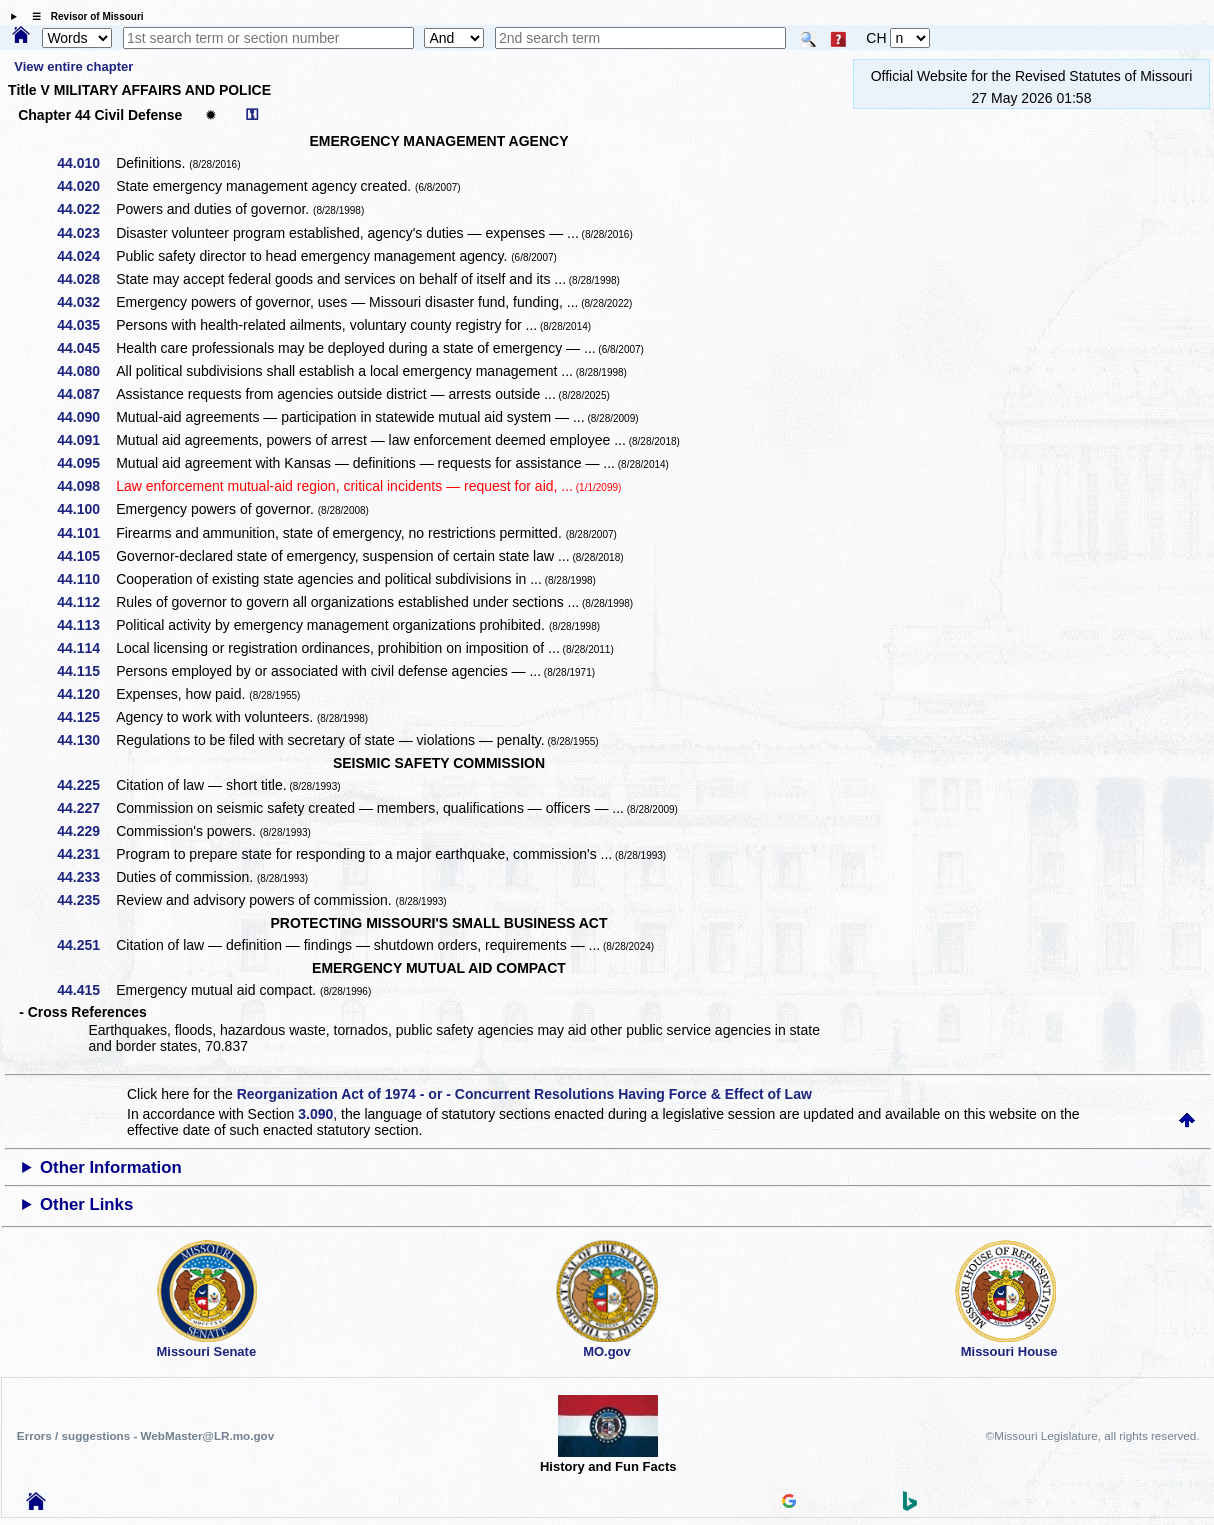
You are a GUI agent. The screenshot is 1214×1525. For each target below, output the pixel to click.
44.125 (85, 717)
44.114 (85, 648)
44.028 (85, 279)
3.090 (315, 1114)
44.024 (85, 256)
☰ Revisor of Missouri (83, 16)
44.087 (85, 394)
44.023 (85, 233)
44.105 (85, 556)
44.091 (85, 440)
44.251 (85, 945)
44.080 (85, 371)
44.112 (85, 602)
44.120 (85, 694)
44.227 (85, 808)
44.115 (85, 671)
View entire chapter (73, 66)
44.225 (85, 785)
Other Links (86, 1204)
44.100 (85, 509)
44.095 (85, 463)
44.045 (85, 348)
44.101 (85, 533)
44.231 (85, 854)
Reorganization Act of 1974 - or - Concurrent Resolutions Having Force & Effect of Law (524, 1094)
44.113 (85, 625)
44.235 (85, 900)
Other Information (111, 1167)
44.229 (85, 831)
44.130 (85, 740)
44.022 (85, 209)
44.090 (85, 417)
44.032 (85, 302)
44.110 (85, 579)
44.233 (85, 877)
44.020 (85, 186)
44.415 (85, 990)
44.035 (85, 325)
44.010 (85, 163)
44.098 (85, 486)
